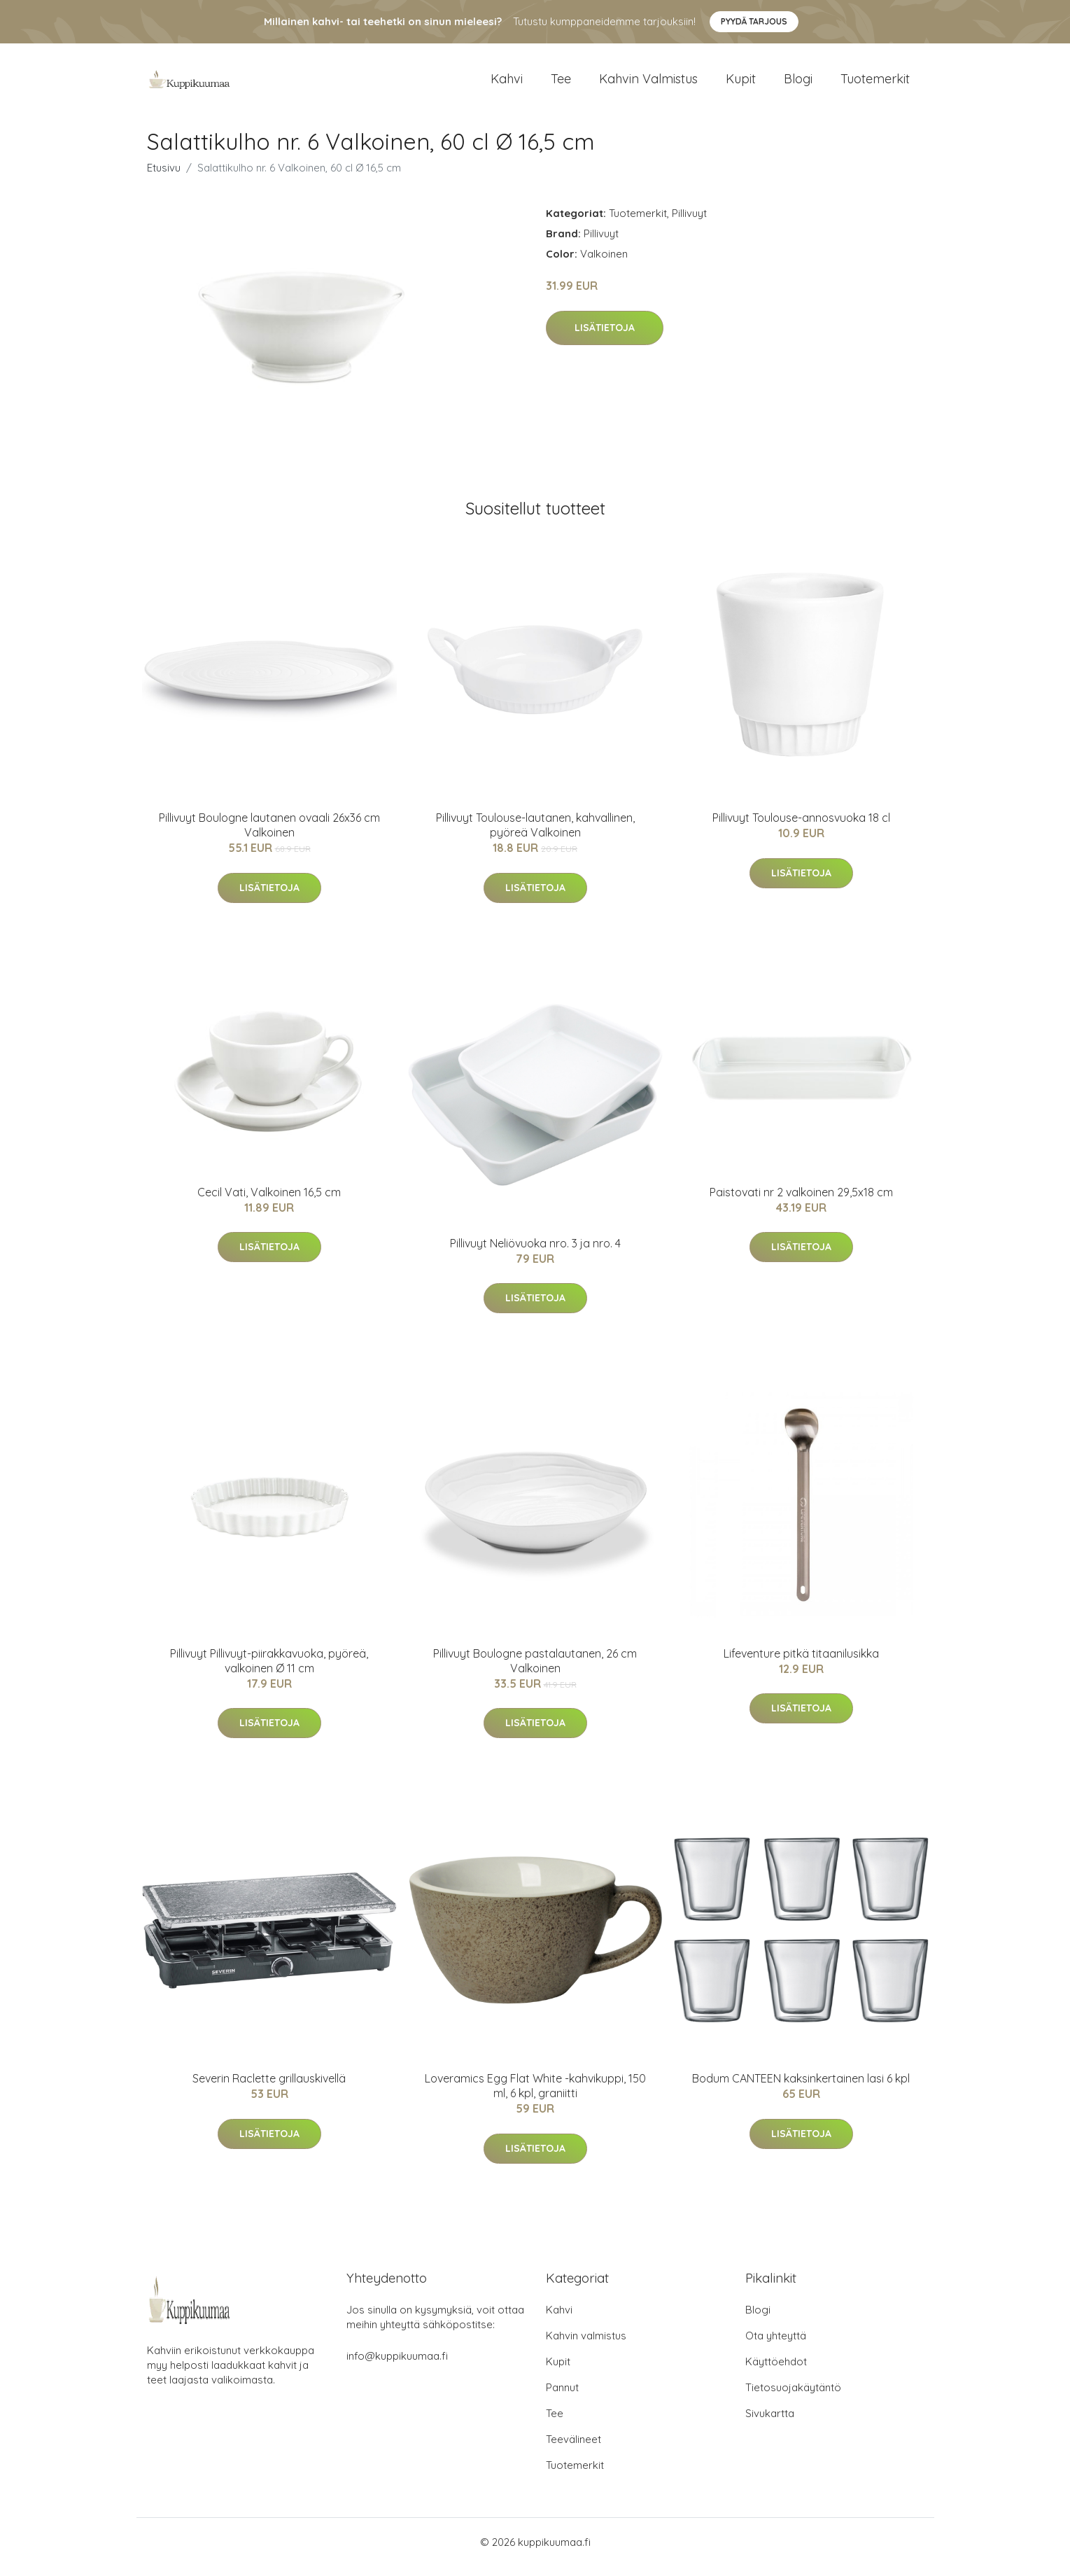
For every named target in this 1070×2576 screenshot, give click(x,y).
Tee (561, 84)
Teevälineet (573, 2449)
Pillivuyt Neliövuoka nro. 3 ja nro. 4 (535, 1253)
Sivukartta (769, 2423)
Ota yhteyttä (775, 2345)
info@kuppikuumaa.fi (397, 2365)
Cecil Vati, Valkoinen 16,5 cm (269, 1202)
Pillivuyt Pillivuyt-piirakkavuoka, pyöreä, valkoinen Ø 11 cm (269, 1670)
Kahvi (507, 84)
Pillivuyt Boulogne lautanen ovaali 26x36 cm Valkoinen (269, 834)
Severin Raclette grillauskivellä (269, 2088)
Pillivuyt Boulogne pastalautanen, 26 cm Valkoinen (535, 1670)
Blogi (798, 84)
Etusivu (164, 177)
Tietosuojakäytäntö (793, 2397)
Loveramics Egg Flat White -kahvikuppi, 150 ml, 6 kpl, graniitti (535, 2095)
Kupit (741, 84)
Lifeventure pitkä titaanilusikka (801, 1663)
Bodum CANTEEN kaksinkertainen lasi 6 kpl (801, 2088)
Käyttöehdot (776, 2371)
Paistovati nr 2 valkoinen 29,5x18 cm (801, 1202)
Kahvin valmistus (648, 84)
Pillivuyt (689, 223)
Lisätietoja (605, 337)
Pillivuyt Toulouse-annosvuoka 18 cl (801, 827)
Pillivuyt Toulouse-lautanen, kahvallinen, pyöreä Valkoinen (535, 834)
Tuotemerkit (875, 84)
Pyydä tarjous (754, 21)
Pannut (562, 2397)
